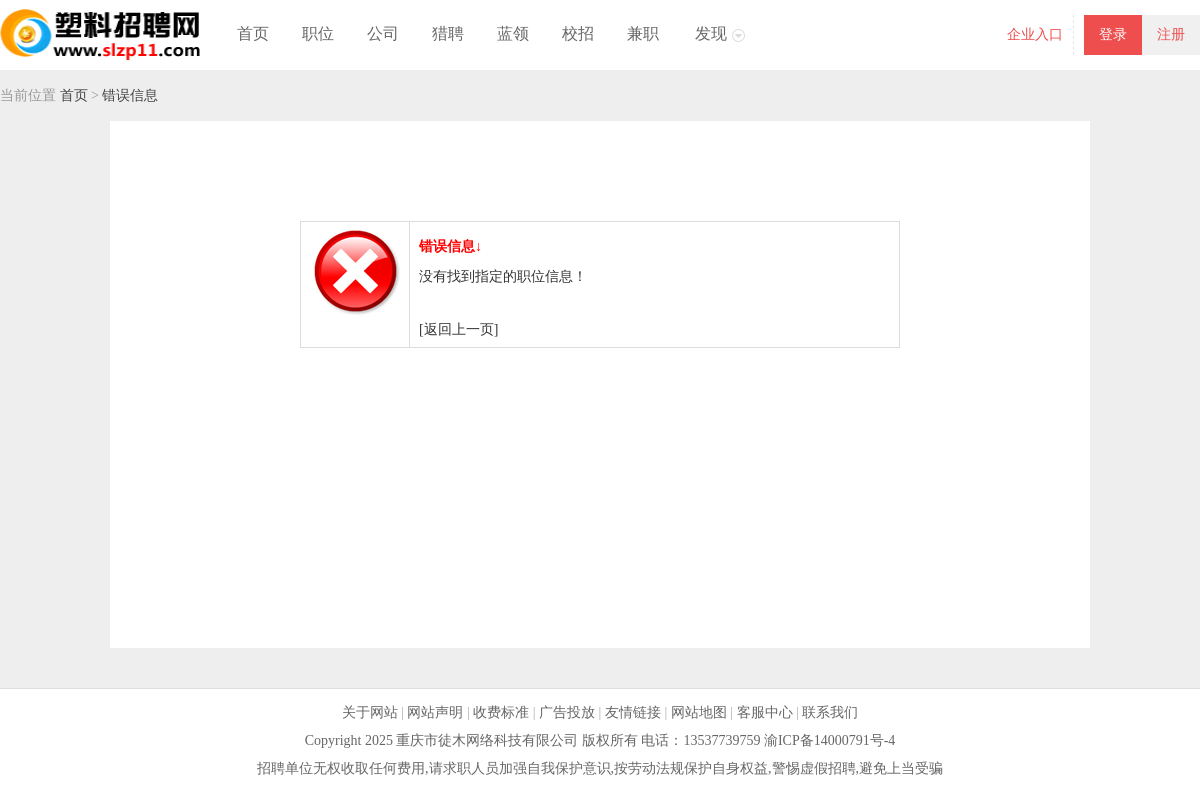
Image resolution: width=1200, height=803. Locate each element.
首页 (253, 33)
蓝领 (513, 33)
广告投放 (567, 712)
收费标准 (501, 712)
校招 (578, 33)
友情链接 (633, 712)
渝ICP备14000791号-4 (829, 740)
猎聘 (448, 33)
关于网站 (370, 712)
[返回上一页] (458, 329)
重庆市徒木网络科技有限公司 (487, 740)
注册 (1171, 34)
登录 (1113, 34)
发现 (711, 33)
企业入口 (1035, 34)
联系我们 (830, 712)
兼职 (643, 33)
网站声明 (435, 712)
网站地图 (699, 712)
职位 (318, 33)
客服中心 (765, 712)
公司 (383, 33)
